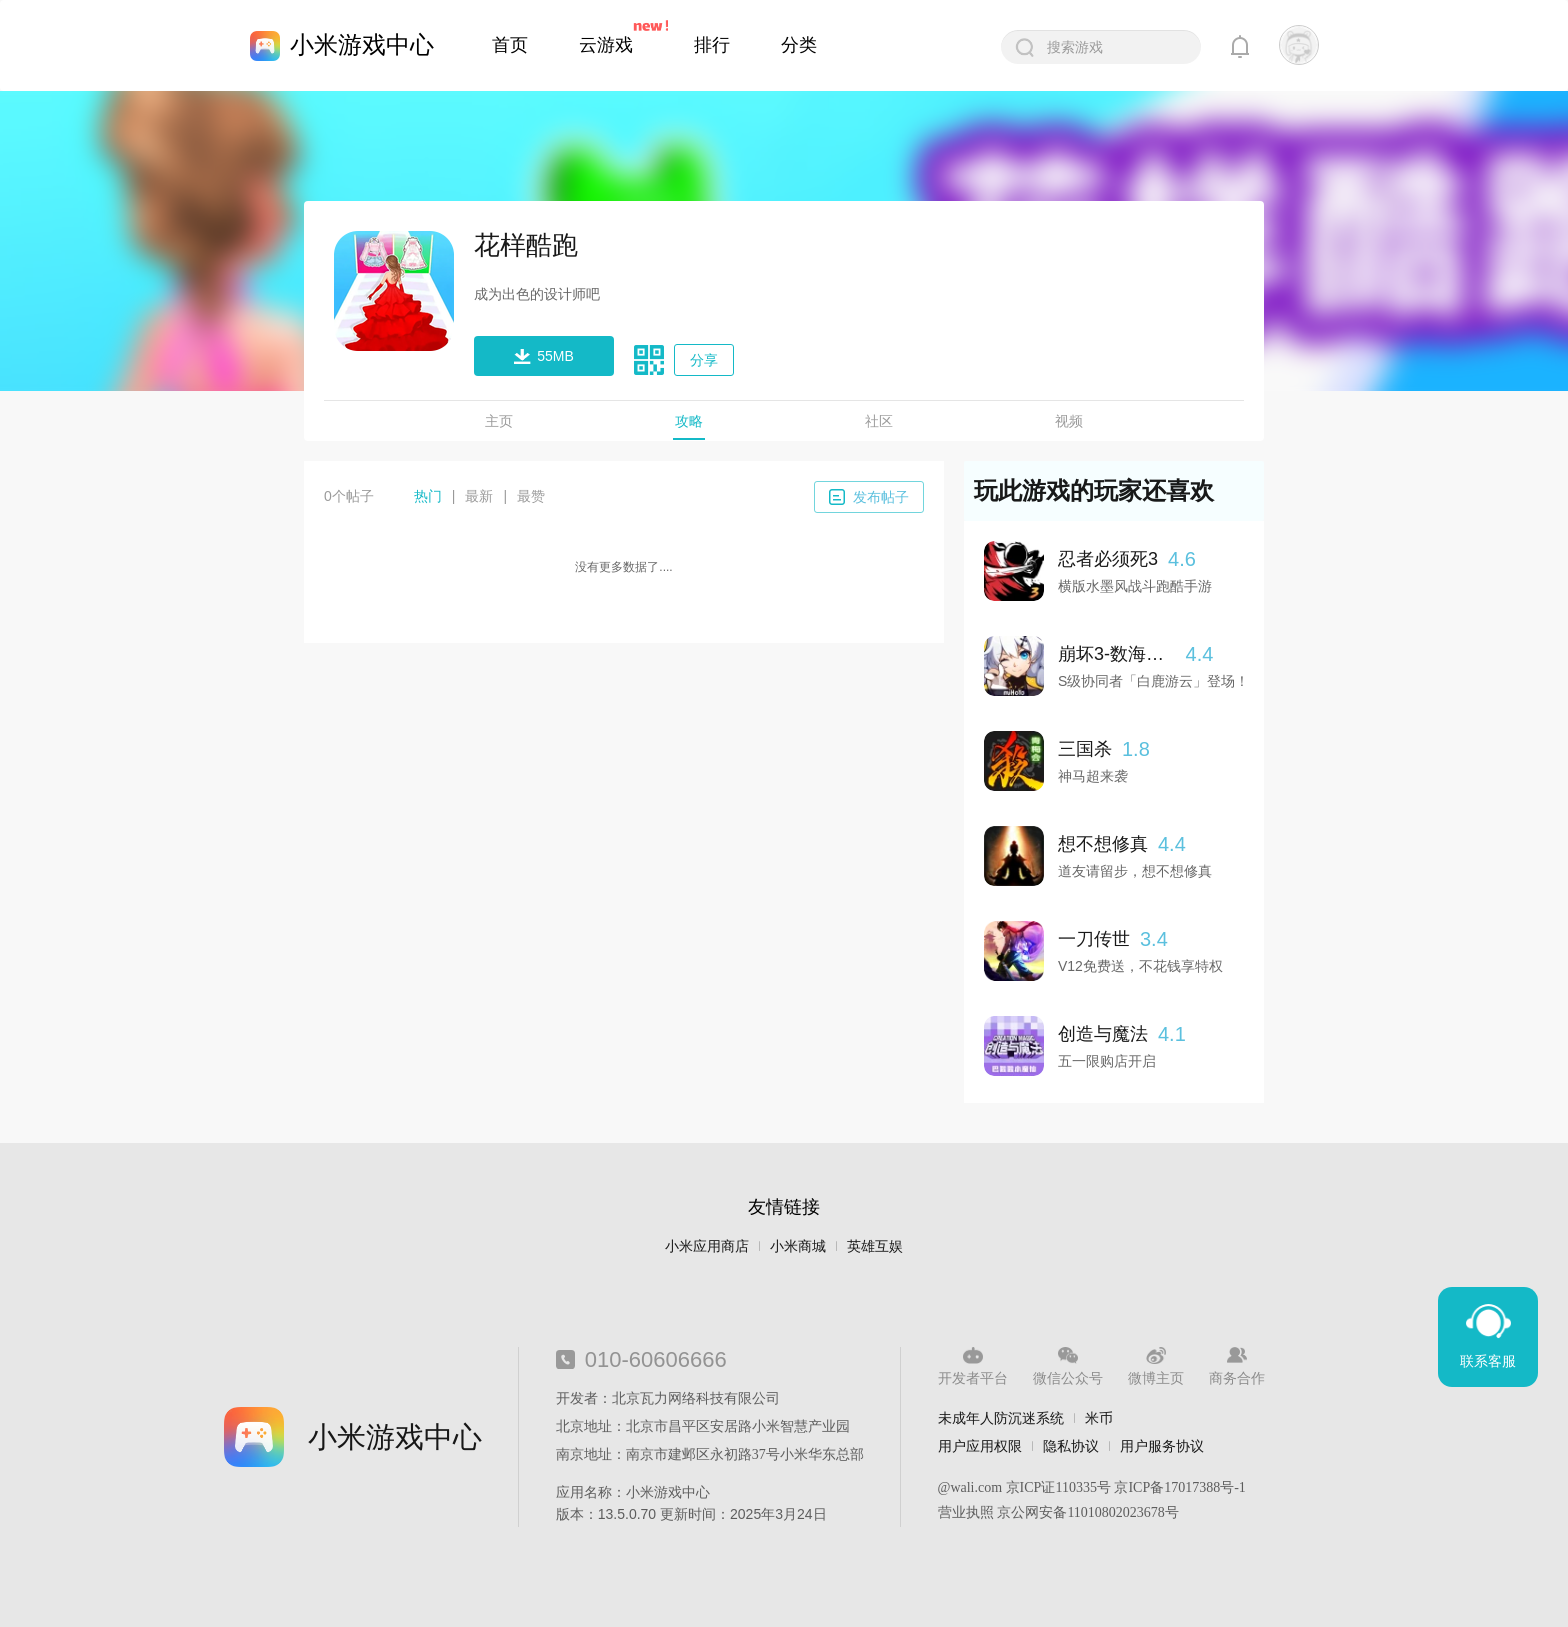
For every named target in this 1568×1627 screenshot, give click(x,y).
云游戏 (606, 45)
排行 (712, 45)
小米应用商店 (707, 1246)
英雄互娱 (875, 1246)
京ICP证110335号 (1058, 1487)
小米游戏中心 (362, 44)
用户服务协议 (1162, 1446)
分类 (799, 45)
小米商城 (798, 1246)
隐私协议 (1071, 1446)
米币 (1099, 1418)
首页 (510, 45)
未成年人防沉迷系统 (1001, 1418)
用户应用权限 (980, 1446)
